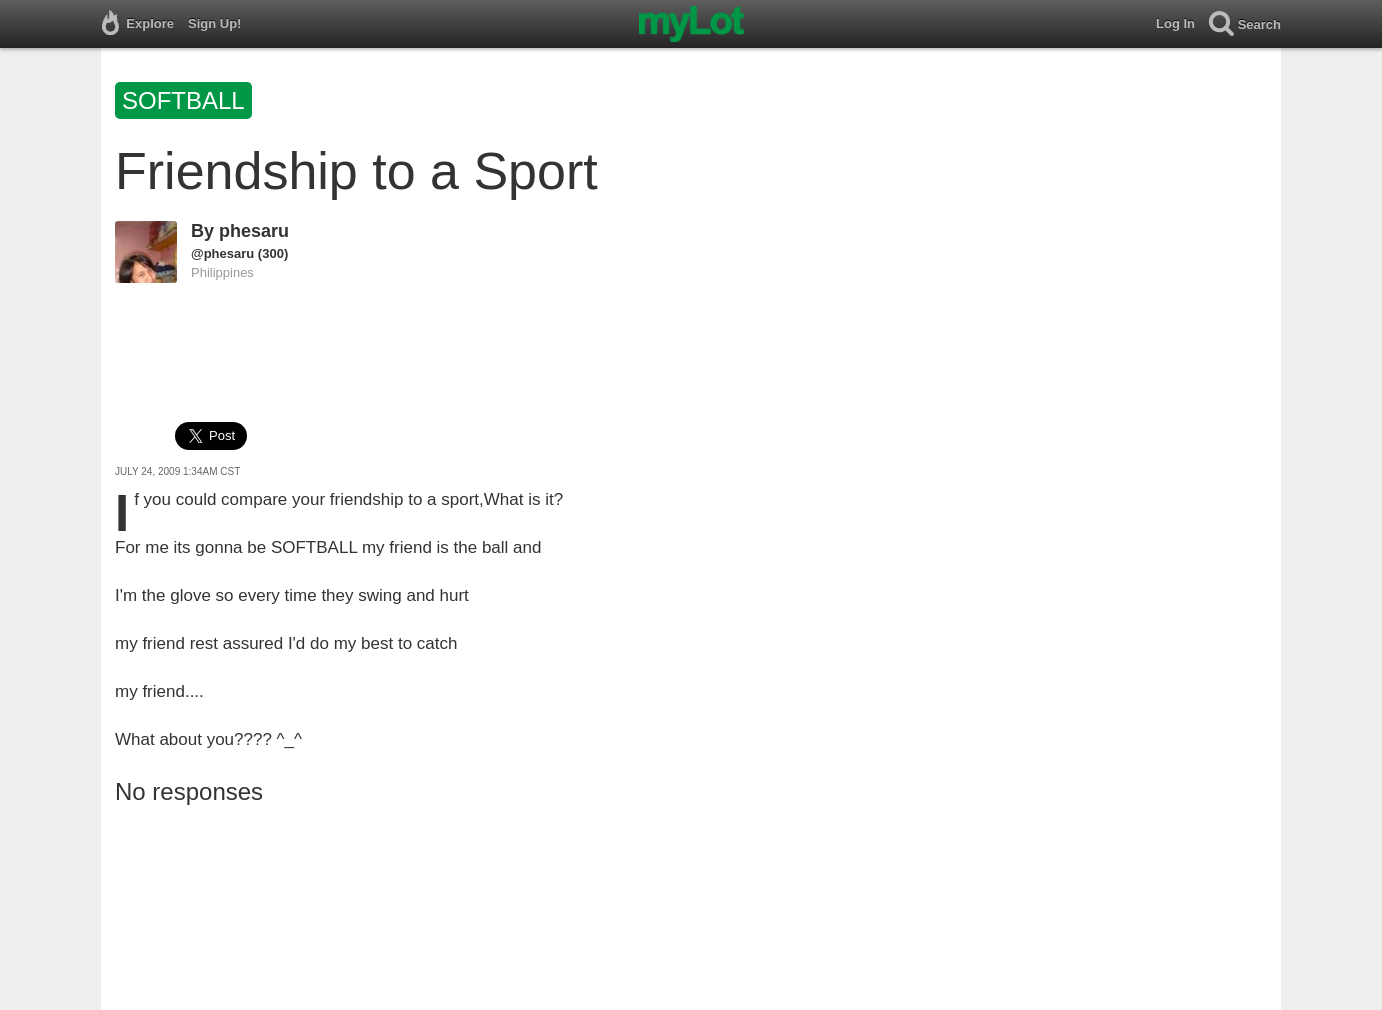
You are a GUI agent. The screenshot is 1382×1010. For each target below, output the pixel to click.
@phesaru (222, 253)
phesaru (254, 231)
